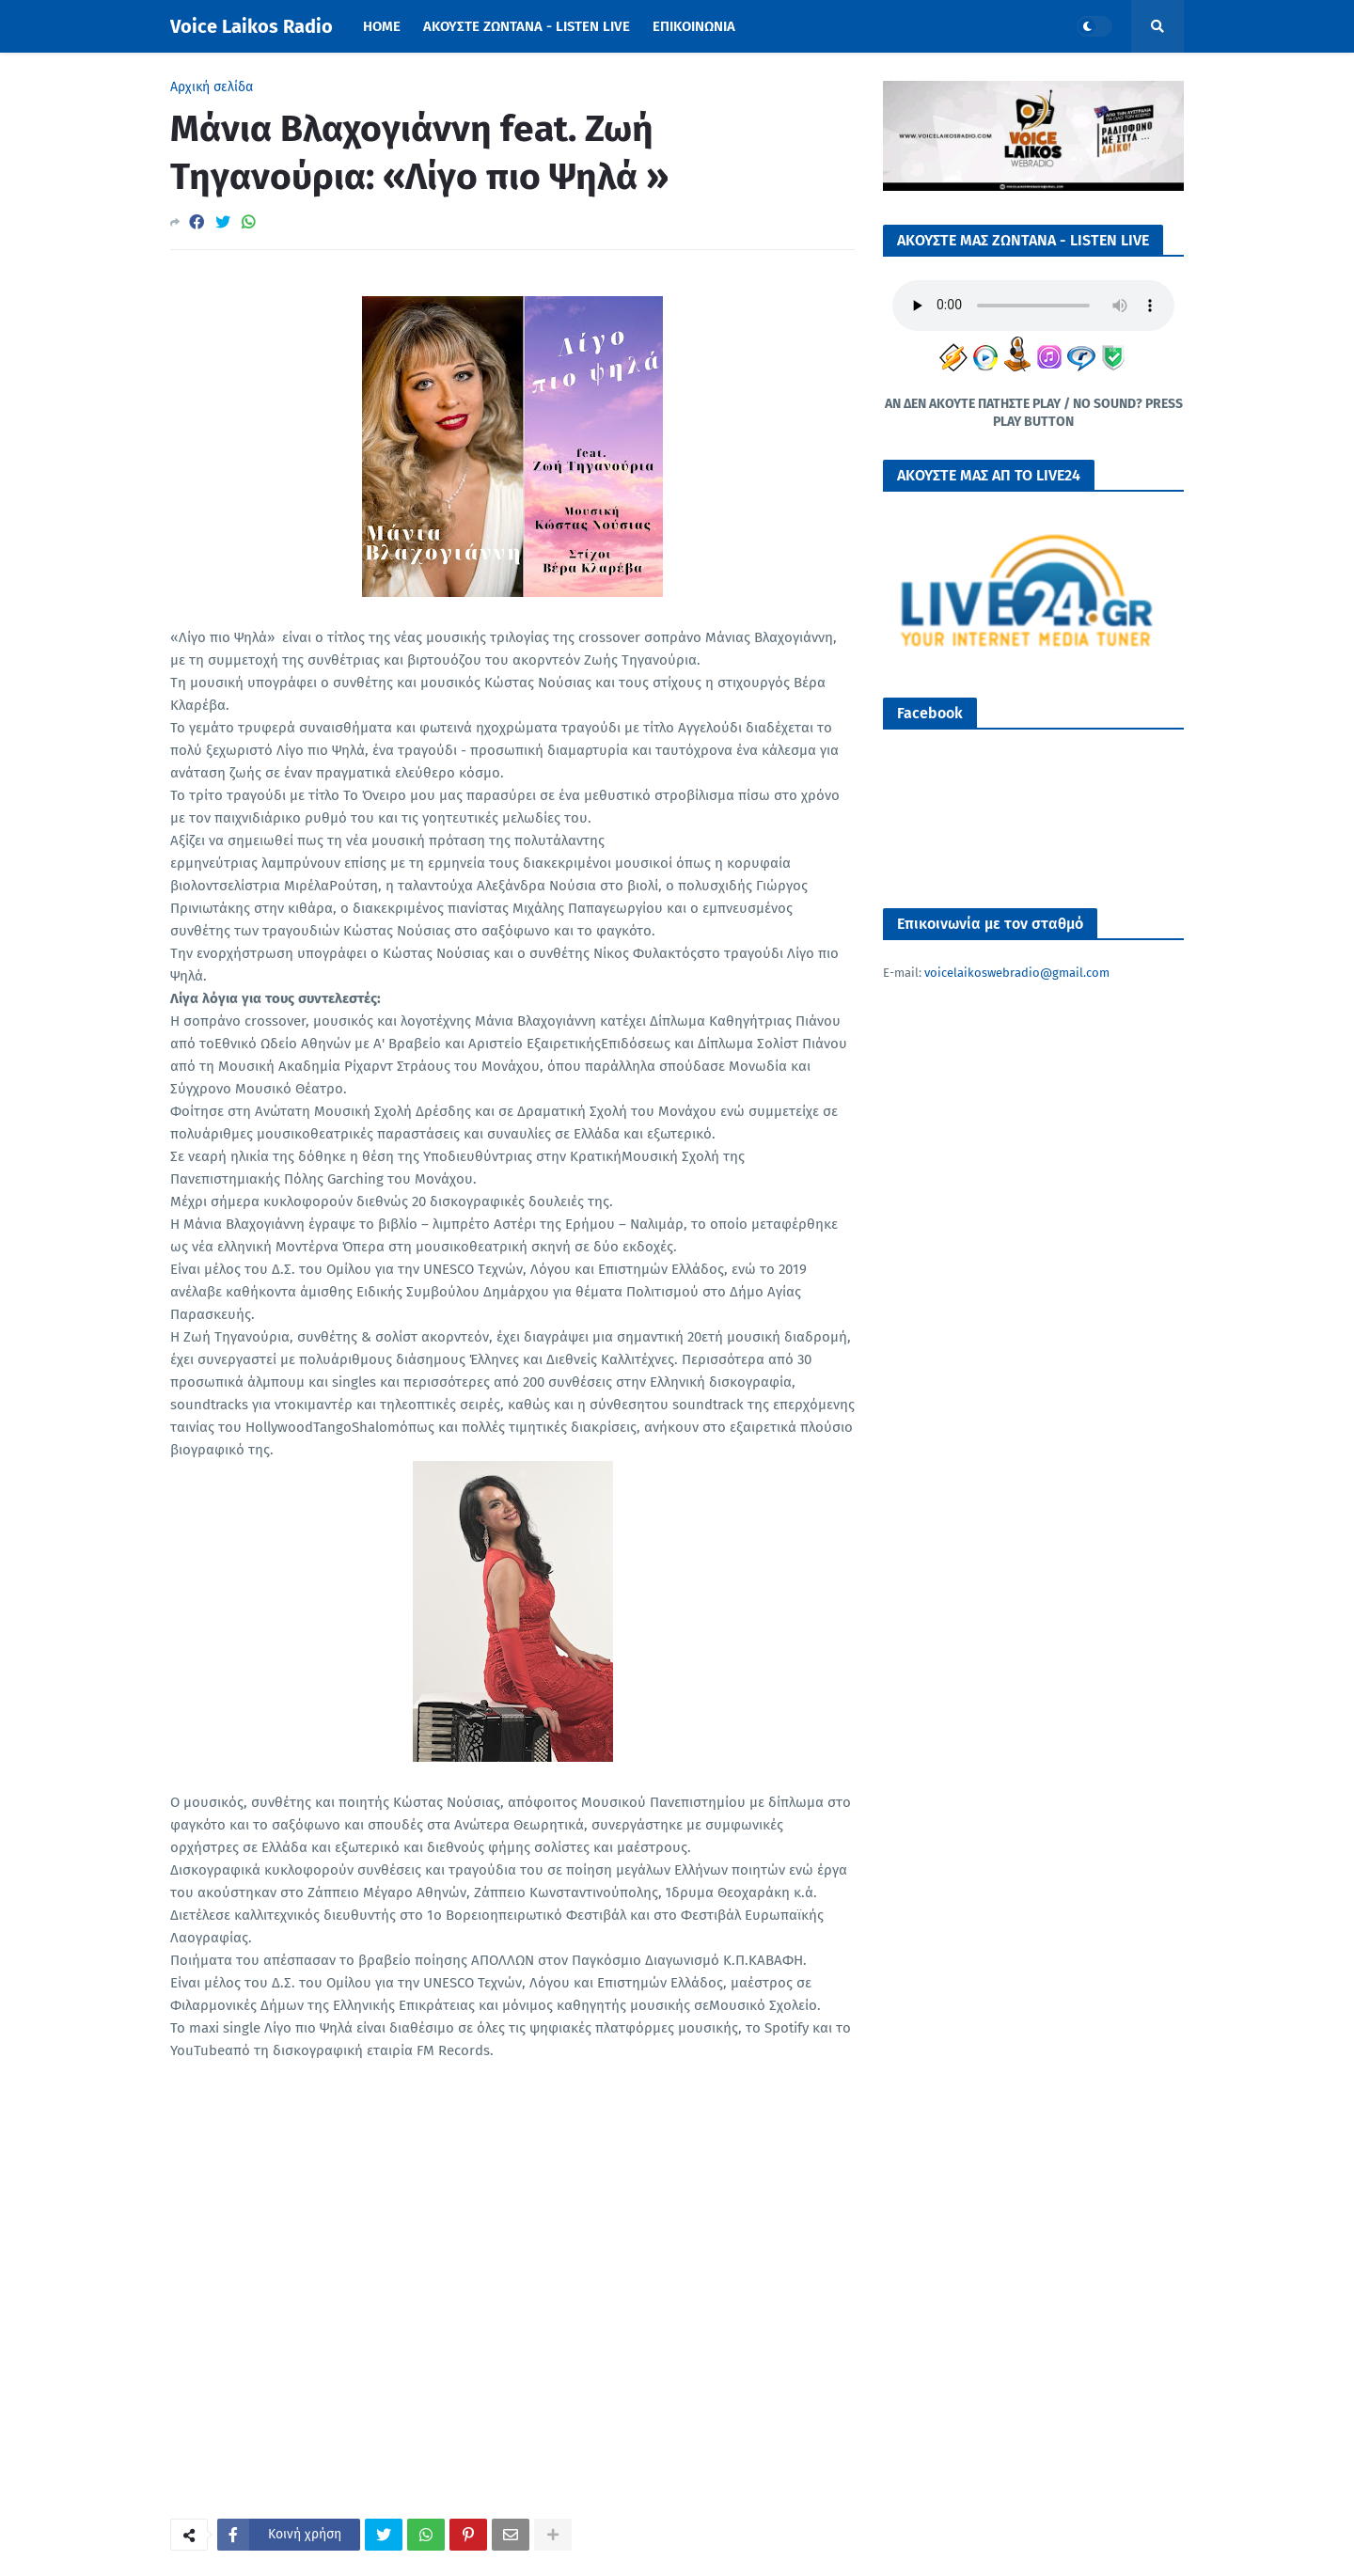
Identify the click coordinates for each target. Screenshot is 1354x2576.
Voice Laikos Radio (251, 26)
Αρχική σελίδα (211, 87)
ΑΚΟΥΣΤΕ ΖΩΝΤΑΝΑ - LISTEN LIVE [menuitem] (526, 26)
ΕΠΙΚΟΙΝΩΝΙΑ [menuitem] (694, 26)
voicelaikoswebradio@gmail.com (1017, 973)
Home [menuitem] (382, 26)
